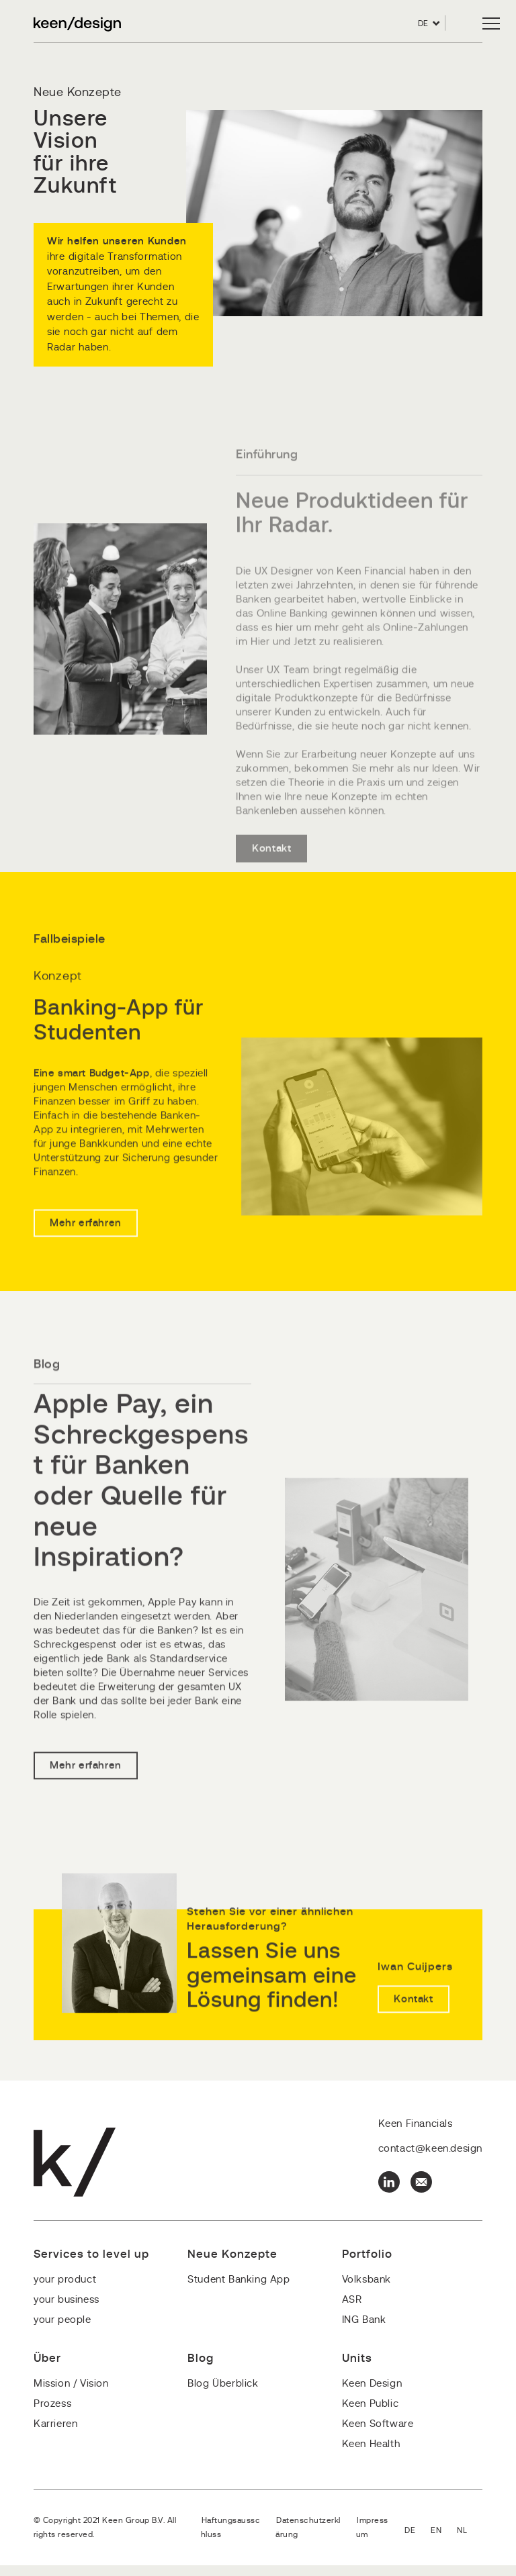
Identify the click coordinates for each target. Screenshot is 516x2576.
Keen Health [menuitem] (371, 2455)
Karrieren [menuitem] (55, 2435)
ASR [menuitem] (352, 2310)
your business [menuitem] (66, 2310)
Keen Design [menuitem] (372, 2394)
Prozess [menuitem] (52, 2415)
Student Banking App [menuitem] (238, 2290)
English (444, 2542)
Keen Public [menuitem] (370, 2415)
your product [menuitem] (65, 2290)
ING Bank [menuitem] (364, 2331)
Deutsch (417, 2542)
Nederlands (469, 2542)
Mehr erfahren (86, 1281)
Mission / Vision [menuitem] (71, 2394)
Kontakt (271, 885)
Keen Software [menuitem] (378, 2435)
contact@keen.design (430, 2159)
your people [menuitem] (62, 2331)
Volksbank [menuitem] (366, 2290)
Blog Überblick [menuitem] (222, 2394)
